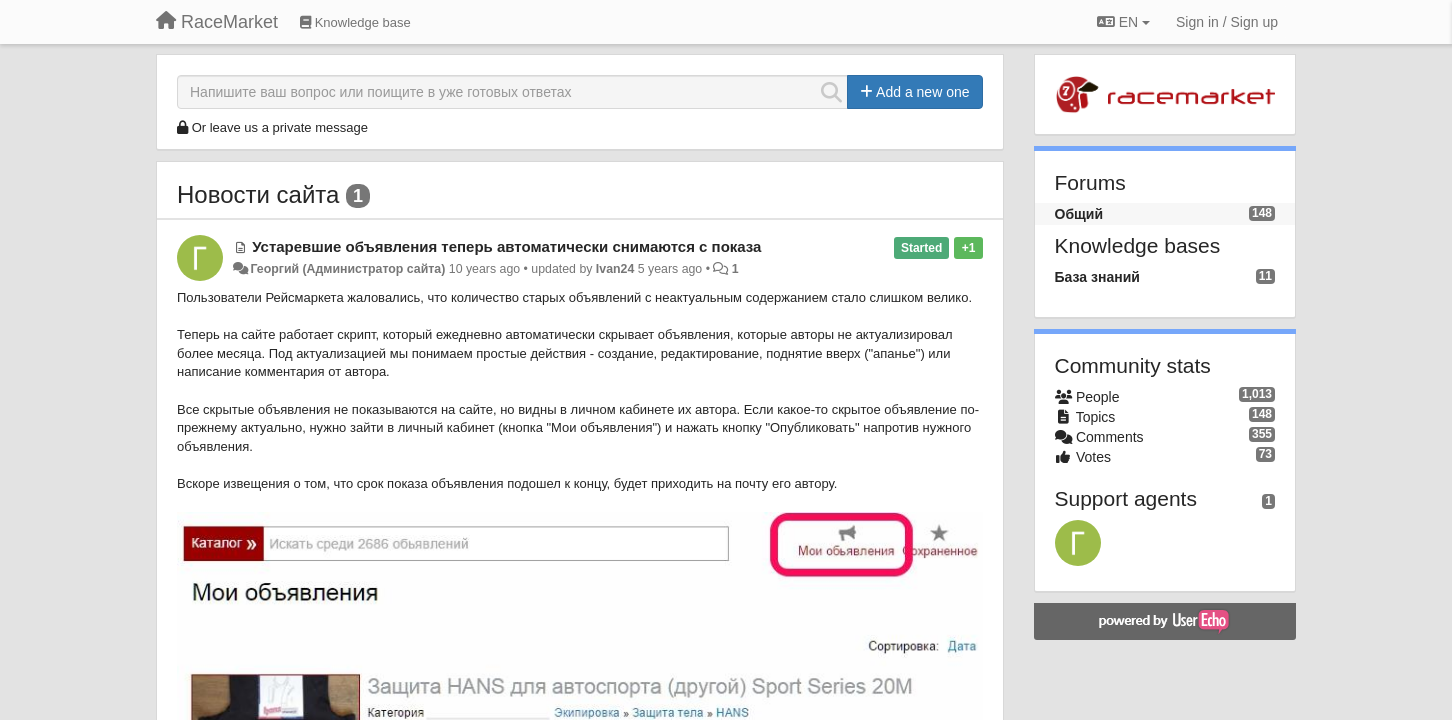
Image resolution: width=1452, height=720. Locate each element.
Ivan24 (615, 269)
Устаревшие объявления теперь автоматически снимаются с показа (506, 246)
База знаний (1097, 277)
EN (1123, 22)
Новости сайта (258, 194)
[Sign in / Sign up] (1227, 22)
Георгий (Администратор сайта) (347, 269)
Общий (1079, 214)
